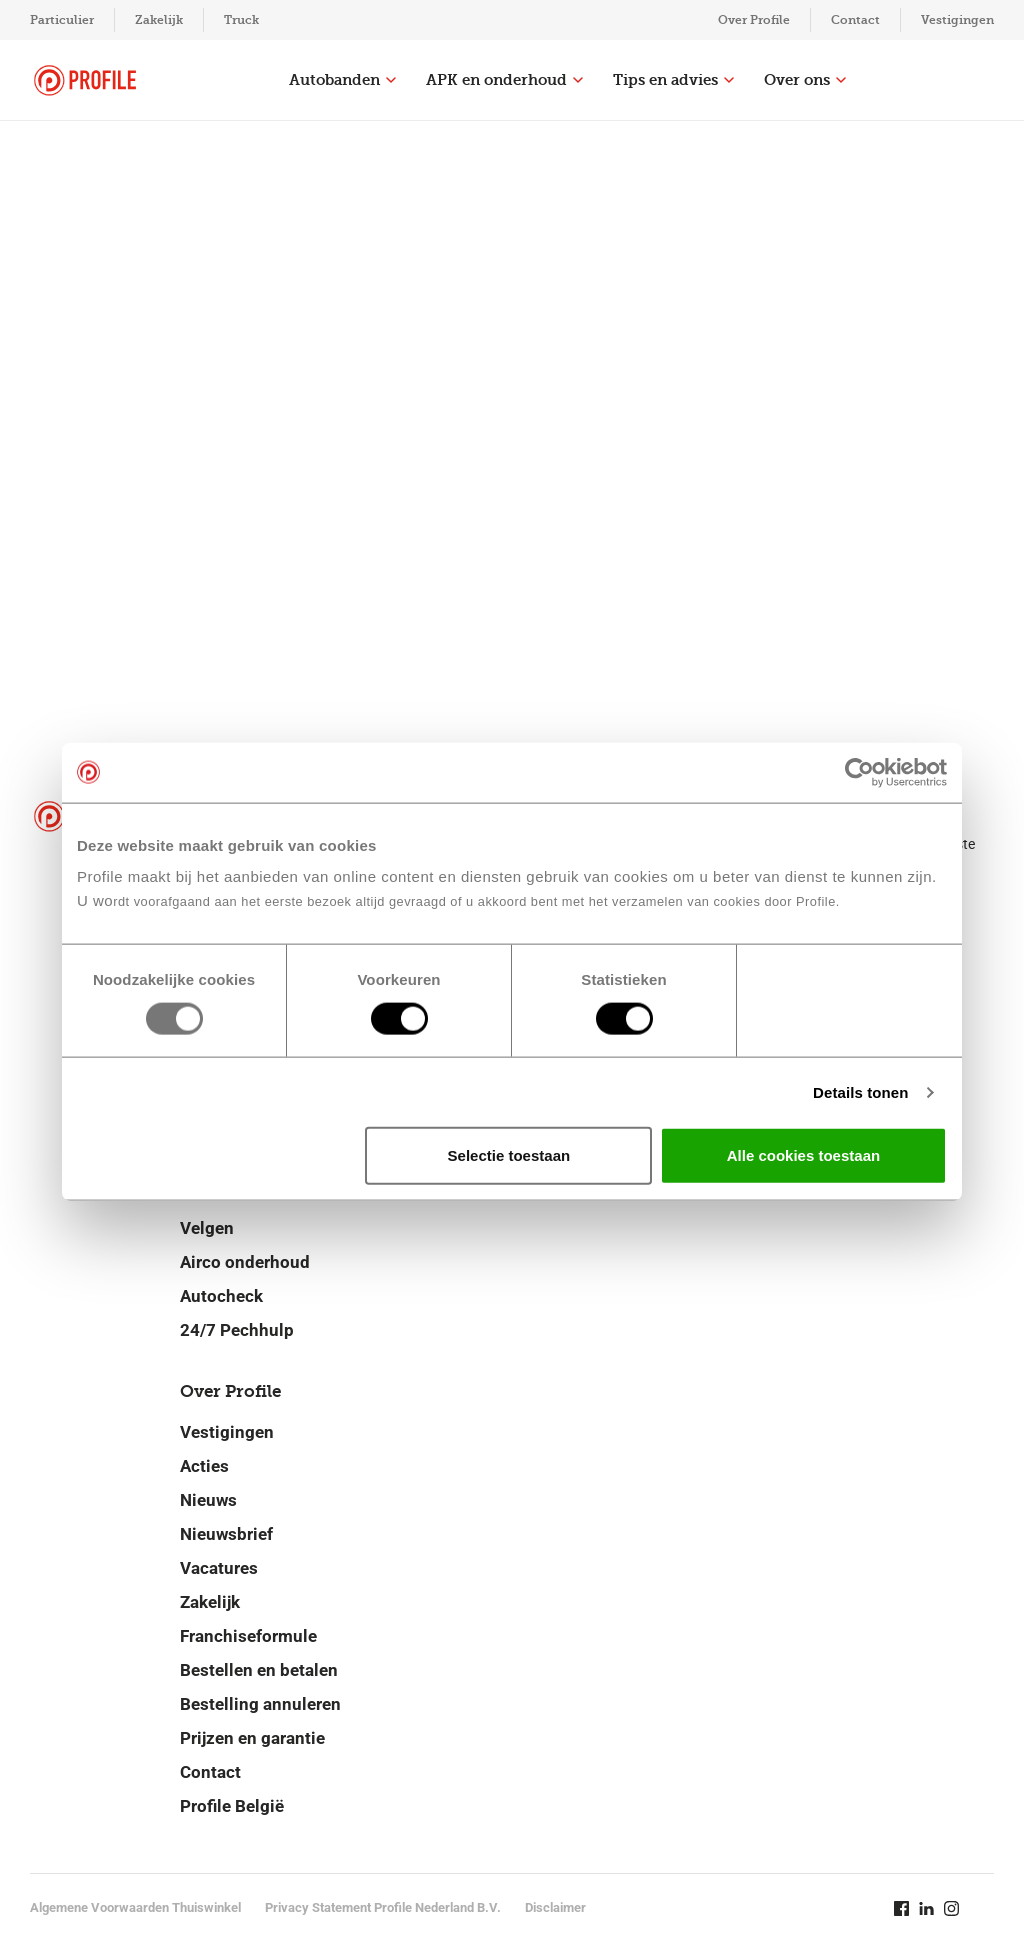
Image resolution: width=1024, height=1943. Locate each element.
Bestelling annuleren (260, 1704)
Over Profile (754, 20)
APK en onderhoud (504, 80)
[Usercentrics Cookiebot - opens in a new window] (859, 772)
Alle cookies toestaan (803, 1155)
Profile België (232, 1806)
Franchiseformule (248, 1636)
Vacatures (219, 1568)
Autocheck (221, 1296)
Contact (855, 20)
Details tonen (860, 1091)
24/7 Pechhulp (237, 1330)
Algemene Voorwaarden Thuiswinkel (135, 1907)
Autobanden (342, 80)
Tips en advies (673, 80)
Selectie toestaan (509, 1155)
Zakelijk (159, 20)
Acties (204, 1466)
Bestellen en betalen (259, 1670)
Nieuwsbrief (226, 1534)
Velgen (207, 1228)
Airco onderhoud (245, 1262)
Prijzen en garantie (252, 1738)
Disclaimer (555, 1907)
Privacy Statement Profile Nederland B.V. (383, 1907)
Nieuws (208, 1500)
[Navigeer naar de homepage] (85, 80)
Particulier (62, 20)
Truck (241, 20)
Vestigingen (957, 20)
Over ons (805, 80)
